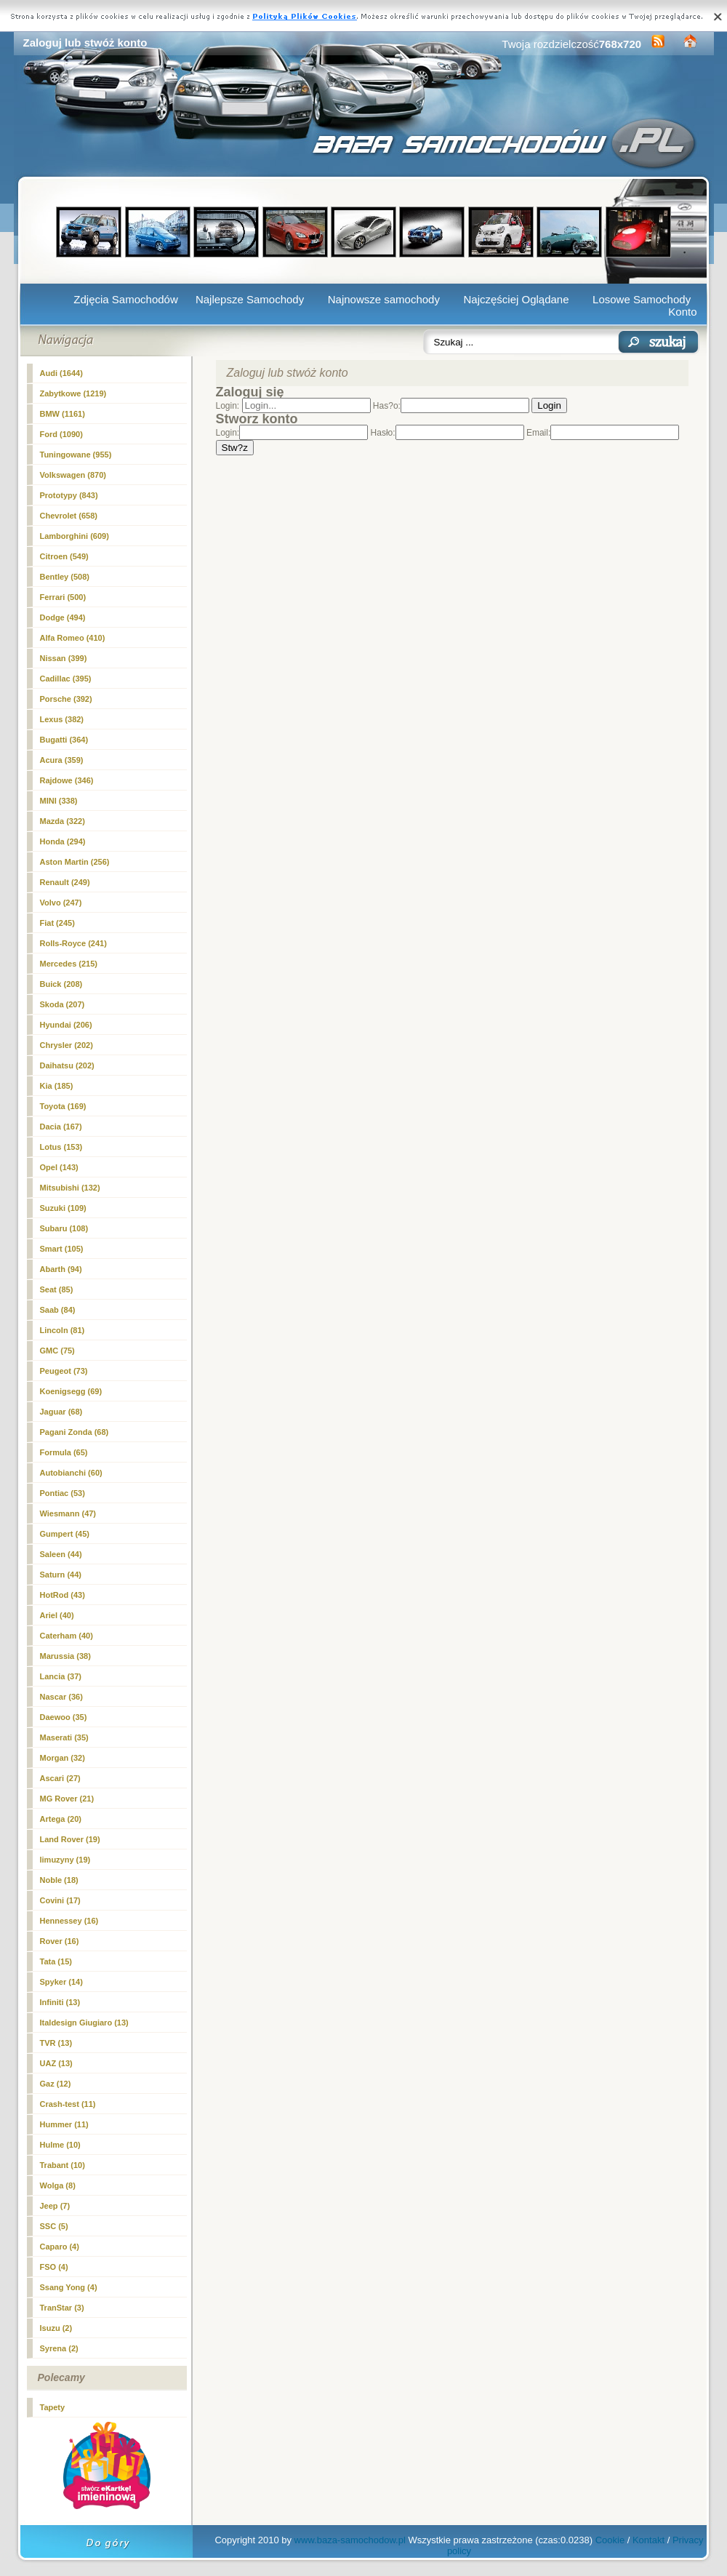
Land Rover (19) (70, 1839)
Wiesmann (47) (68, 1513)
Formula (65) (64, 1452)
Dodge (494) (63, 617)
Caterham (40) (66, 1635)
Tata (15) (56, 1961)
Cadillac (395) (66, 678)
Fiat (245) (57, 923)
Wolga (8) (58, 2185)
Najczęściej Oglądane (516, 299)
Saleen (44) (61, 1554)
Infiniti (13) (60, 2002)
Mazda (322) (62, 821)
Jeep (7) (55, 2205)
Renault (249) (65, 882)
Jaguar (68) (61, 1411)
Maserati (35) (64, 1737)
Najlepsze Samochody (250, 299)
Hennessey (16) (69, 1920)
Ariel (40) (57, 1615)
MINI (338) (59, 800)
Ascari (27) (60, 1778)
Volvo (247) (61, 902)
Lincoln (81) (62, 1330)
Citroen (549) (64, 556)
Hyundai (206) (66, 1024)
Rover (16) (59, 1941)
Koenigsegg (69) (71, 1391)
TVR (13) (56, 2043)
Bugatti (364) (64, 739)
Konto (682, 311)
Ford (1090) (61, 434)
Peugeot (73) (64, 1371)
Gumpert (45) (64, 1533)
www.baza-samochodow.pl (350, 2540)
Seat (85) (56, 1289)
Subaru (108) (64, 1228)
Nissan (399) (63, 658)
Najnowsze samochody (384, 299)
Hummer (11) (64, 2124)
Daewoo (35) (63, 1717)
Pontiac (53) (62, 1493)
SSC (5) (54, 2226)
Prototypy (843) (69, 495)
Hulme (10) (60, 2144)
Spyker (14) (61, 1981)
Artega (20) (60, 1819)
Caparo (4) (59, 2246)
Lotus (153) (61, 1147)
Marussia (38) (65, 1656)
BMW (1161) (62, 413)
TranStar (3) (62, 2307)
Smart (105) (62, 1248)
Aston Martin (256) (75, 861)
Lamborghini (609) (74, 536)
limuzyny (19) (65, 1859)
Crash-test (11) (68, 2104)
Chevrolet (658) (68, 515)
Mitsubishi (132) (70, 1187)
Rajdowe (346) (67, 780)
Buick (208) (61, 984)
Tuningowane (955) (76, 454)
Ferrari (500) (63, 597)
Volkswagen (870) (73, 475)
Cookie (609, 2540)
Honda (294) (63, 841)
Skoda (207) (62, 1004)
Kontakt (648, 2540)
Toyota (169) (63, 1106)
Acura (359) (62, 760)
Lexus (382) (62, 719)
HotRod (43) (62, 1595)
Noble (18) (59, 1880)
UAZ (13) (56, 2063)
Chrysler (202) (66, 1045)
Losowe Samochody (642, 299)
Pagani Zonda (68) (74, 1432)
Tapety (52, 2407)
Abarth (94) (61, 1269)
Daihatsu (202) (67, 1065)
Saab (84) (58, 1309)
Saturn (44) (60, 1574)
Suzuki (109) (63, 1208)
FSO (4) (54, 2267)
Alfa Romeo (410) (72, 637)
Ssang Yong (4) (68, 2287)
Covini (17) (60, 1900)
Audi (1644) (61, 373)
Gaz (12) (55, 2083)
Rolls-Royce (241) (73, 943)
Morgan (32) (62, 1757)
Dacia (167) (61, 1126)
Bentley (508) (64, 576)
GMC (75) (57, 1350)
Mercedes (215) (69, 963)
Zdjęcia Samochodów (125, 299)
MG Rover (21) (67, 1798)
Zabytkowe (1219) (73, 393)
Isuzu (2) (56, 2328)
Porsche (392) (66, 699)
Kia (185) (56, 1085)
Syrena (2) (59, 2348)
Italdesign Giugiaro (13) (84, 2022)
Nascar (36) (61, 1696)
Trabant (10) (62, 2165)
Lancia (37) (60, 1676)
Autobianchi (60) (71, 1472)
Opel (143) (59, 1167)
